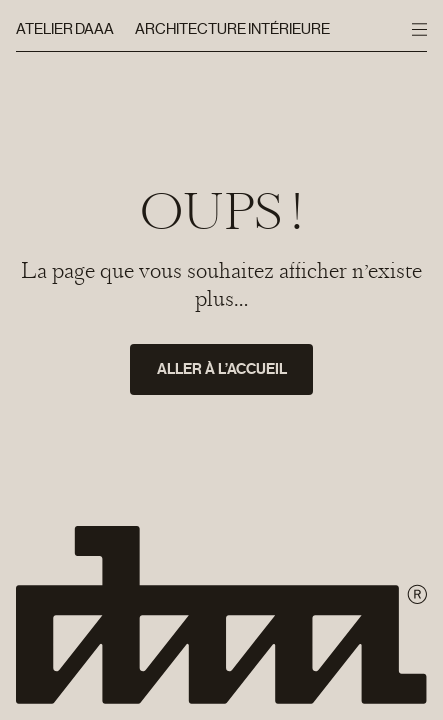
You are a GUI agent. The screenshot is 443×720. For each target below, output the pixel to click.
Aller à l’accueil (222, 369)
